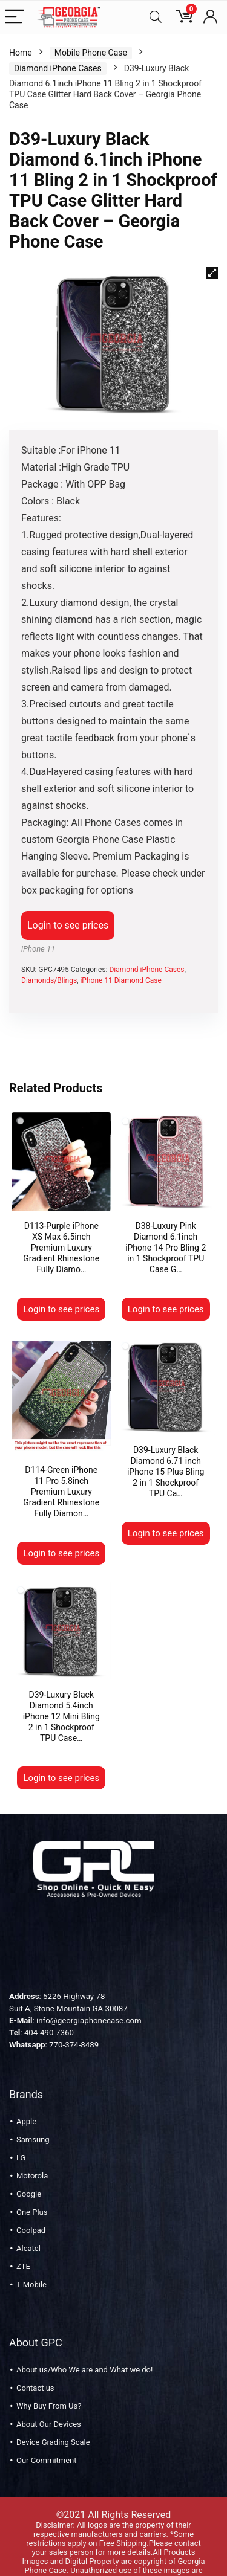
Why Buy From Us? (48, 2386)
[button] (212, 273)
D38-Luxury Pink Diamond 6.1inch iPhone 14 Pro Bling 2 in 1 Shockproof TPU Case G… (165, 1247)
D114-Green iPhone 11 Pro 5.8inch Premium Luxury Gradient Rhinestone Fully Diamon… (61, 1471)
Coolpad (30, 2210)
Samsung (33, 2119)
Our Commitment (46, 2440)
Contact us (35, 2367)
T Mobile (31, 2264)
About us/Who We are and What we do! (84, 2349)
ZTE (23, 2246)
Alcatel (28, 2228)
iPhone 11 (38, 948)
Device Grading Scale (53, 2422)
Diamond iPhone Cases (58, 68)
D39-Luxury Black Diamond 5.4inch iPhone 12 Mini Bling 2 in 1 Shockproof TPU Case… (61, 1696)
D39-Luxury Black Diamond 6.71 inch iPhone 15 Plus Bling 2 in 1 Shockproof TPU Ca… (166, 1471)
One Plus (31, 2192)
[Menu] (14, 17)
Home (20, 52)
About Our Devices (48, 2404)
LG (20, 2137)
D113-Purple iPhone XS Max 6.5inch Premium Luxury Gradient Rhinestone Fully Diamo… (61, 1247)
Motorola (32, 2155)
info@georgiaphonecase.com (89, 2000)
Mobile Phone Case (90, 52)
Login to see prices (67, 925)
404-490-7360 (49, 2012)
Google (28, 2173)
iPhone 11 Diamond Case (120, 980)
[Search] (155, 17)
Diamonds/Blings (49, 980)
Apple (26, 2101)
